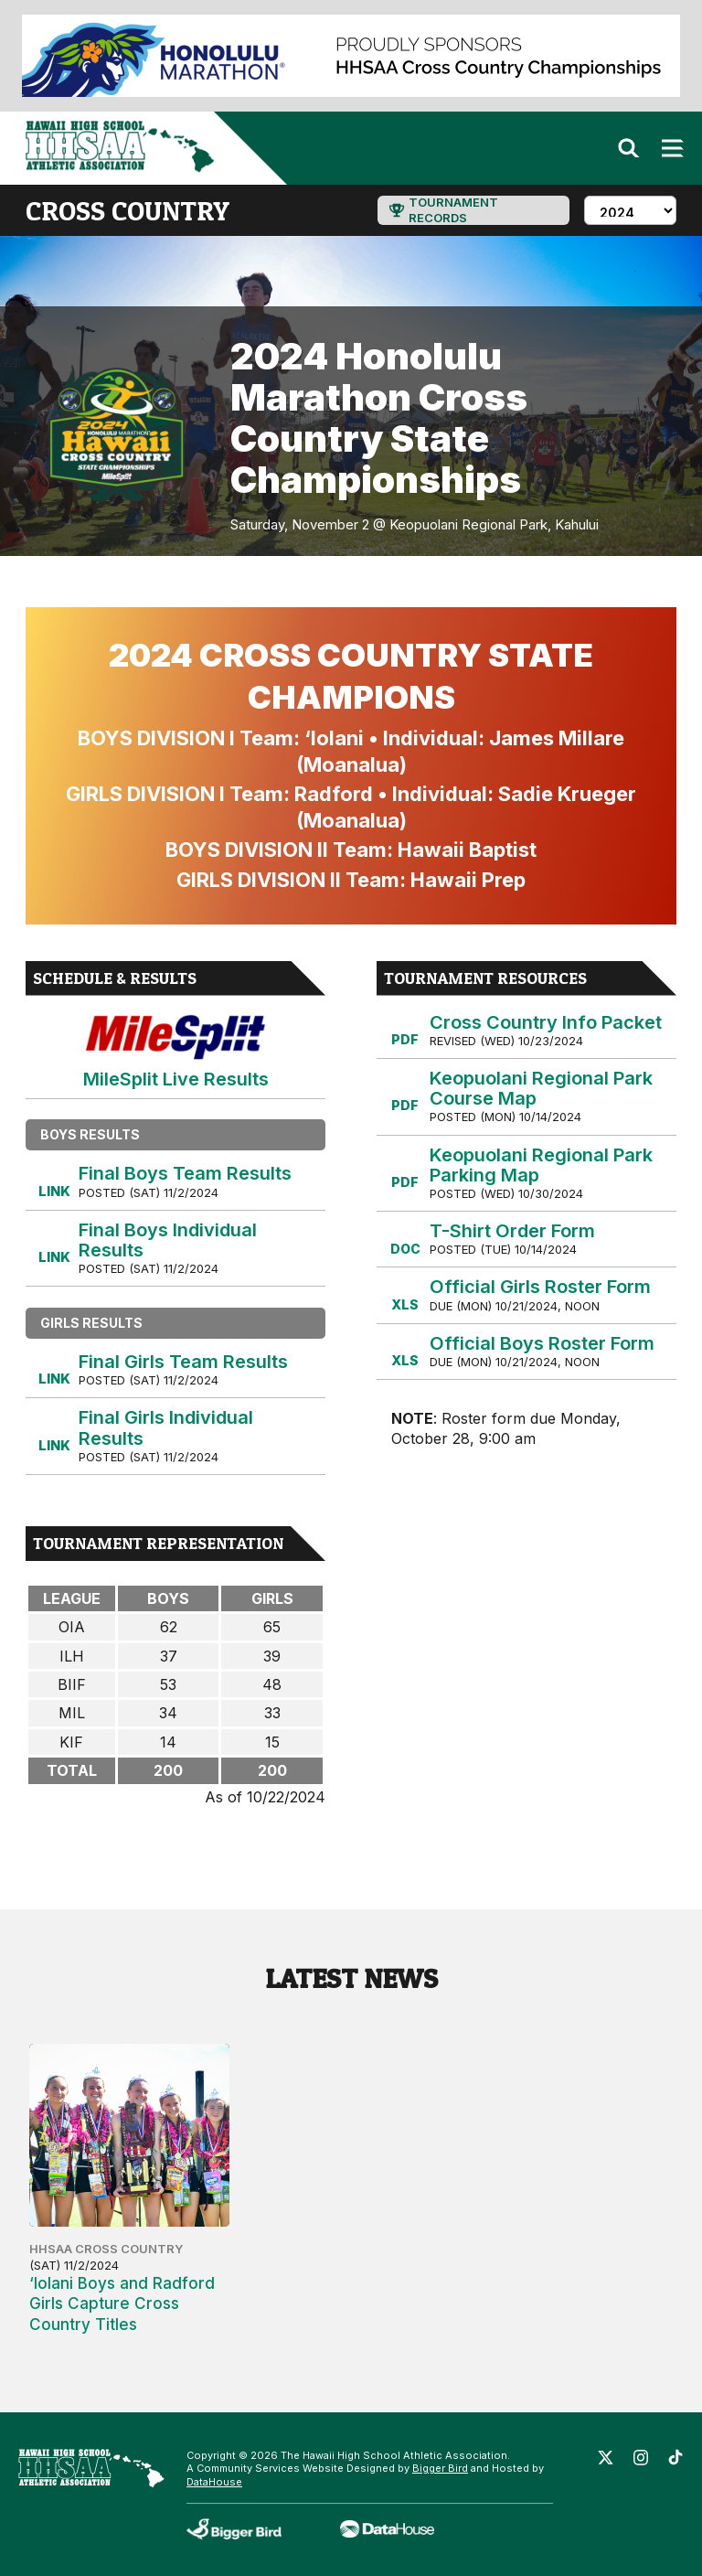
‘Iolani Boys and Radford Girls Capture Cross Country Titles (122, 2303)
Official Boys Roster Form (542, 1343)
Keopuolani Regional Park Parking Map (541, 1165)
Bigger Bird (440, 2468)
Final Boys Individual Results (168, 1240)
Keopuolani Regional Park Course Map (541, 1088)
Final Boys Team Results (185, 1173)
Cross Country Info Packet (546, 1022)
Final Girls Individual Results (166, 1427)
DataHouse (214, 2481)
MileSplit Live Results (176, 1050)
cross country (127, 210)
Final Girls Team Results (183, 1362)
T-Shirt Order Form (512, 1231)
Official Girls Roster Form (540, 1287)
